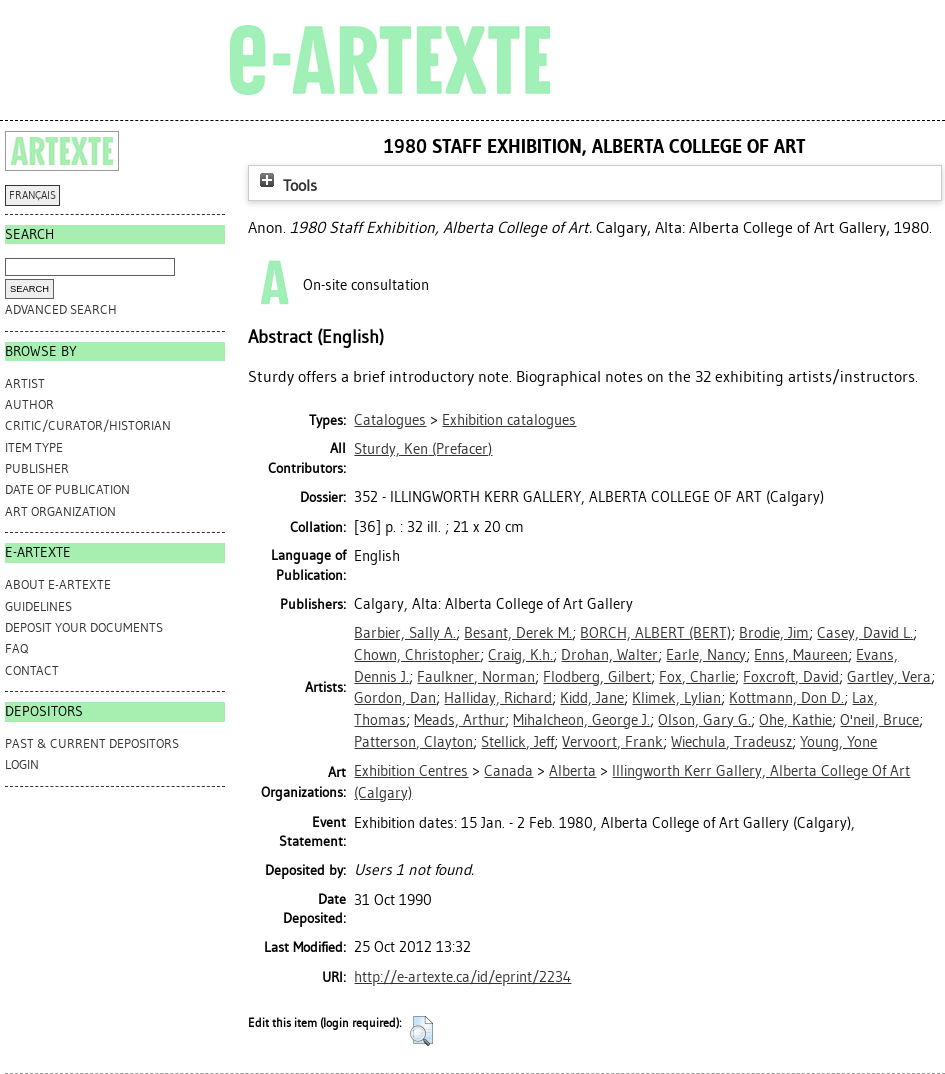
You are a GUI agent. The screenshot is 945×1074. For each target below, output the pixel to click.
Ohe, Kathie (795, 720)
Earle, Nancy (706, 655)
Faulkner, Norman (476, 677)
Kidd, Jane (592, 698)
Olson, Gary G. (704, 720)
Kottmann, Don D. (786, 698)
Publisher (37, 468)
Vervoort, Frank (612, 742)
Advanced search (61, 309)
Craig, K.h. (520, 655)
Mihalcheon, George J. (581, 720)
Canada (508, 771)
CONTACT (32, 670)
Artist (25, 383)
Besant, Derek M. (518, 633)
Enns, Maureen (801, 655)
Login (22, 764)
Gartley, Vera (889, 677)
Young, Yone (838, 742)
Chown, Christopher (417, 655)
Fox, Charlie (697, 677)
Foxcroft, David (791, 677)
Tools (286, 185)
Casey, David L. (865, 633)
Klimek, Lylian (676, 698)
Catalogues (390, 420)
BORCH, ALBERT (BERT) (655, 633)
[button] (421, 1031)
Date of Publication (67, 489)
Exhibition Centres (411, 771)
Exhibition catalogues (509, 420)
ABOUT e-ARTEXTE (58, 584)
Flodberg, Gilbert (597, 677)
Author (29, 404)
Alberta (572, 771)
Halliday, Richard (498, 698)
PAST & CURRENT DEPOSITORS (92, 743)
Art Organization (60, 511)
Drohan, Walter (609, 655)
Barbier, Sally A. (405, 633)
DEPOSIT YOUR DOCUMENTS (84, 627)
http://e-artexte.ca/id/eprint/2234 (462, 977)
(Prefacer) (423, 449)
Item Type (34, 447)
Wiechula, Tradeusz (731, 742)
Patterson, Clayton (413, 742)
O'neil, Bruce (879, 720)
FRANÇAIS (32, 195)
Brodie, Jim (774, 633)
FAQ (16, 648)
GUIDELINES (38, 606)
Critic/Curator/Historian (88, 425)
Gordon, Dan (395, 698)
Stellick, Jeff (517, 742)
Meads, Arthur (459, 720)
